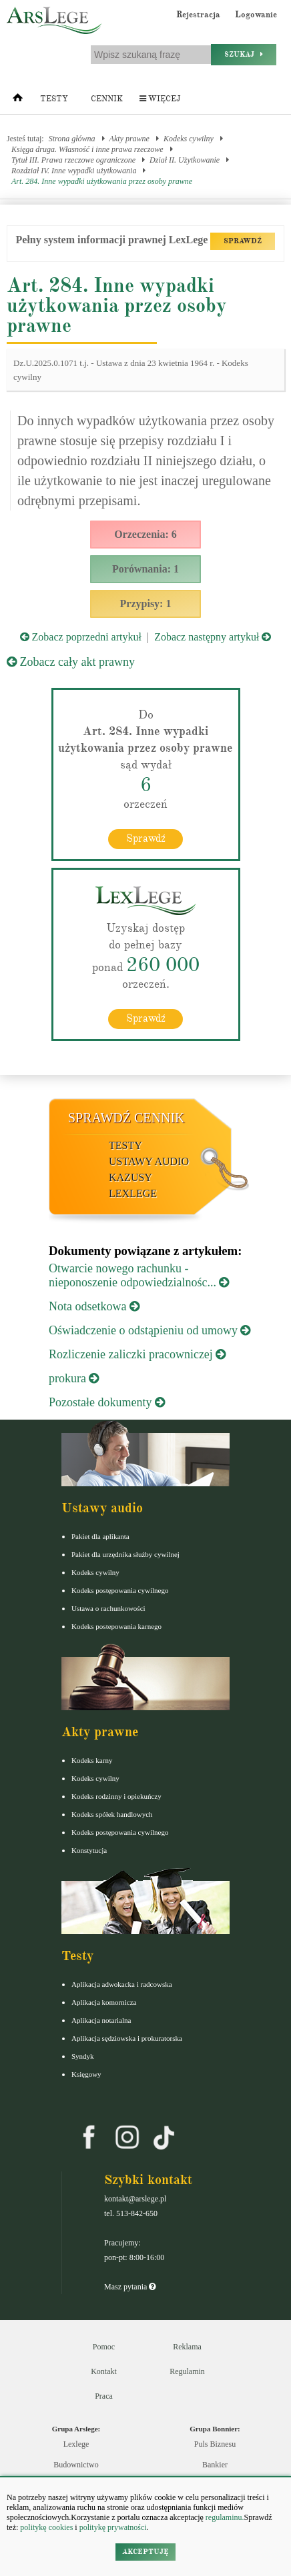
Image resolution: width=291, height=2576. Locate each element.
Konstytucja (89, 1850)
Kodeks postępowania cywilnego (119, 1590)
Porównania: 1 (145, 569)
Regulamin (187, 2371)
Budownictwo (75, 2464)
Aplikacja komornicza (103, 2002)
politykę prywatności (113, 2527)
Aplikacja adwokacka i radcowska (121, 1984)
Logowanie (256, 14)
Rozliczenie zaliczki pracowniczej (137, 1354)
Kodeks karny (91, 1760)
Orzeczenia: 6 (145, 534)
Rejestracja (198, 14)
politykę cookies (46, 2527)
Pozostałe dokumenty (107, 1402)
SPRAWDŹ (243, 241)
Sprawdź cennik (126, 1117)
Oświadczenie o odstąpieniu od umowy (149, 1330)
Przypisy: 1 (146, 603)
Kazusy (130, 1177)
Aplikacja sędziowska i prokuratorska (126, 2038)
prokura (74, 1378)
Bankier (215, 2464)
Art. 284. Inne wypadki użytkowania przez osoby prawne (101, 181)
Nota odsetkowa (94, 1306)
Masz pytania (130, 2286)
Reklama (187, 2346)
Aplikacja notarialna (101, 2020)
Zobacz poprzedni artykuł (80, 637)
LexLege (133, 1193)
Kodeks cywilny (189, 138)
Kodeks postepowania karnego (116, 1626)
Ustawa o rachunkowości (108, 1608)
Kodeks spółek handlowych (112, 1814)
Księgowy (86, 2074)
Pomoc (104, 2346)
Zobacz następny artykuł (212, 637)
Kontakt (104, 2371)
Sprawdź (146, 838)
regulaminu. (224, 2517)
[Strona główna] (18, 101)
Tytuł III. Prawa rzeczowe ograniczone (73, 160)
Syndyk (82, 2056)
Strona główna (72, 138)
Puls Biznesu (215, 2444)
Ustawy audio (149, 1161)
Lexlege (76, 2444)
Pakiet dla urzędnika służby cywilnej (125, 1554)
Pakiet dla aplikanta (100, 1536)
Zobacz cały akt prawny (71, 661)
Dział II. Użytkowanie (185, 160)
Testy (54, 99)
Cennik (107, 99)
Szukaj (243, 54)
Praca (104, 2396)
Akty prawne (129, 138)
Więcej (159, 99)
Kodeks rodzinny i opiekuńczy (116, 1796)
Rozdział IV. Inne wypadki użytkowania (73, 170)
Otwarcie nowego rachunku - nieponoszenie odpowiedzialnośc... (139, 1275)
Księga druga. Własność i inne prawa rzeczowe (87, 149)
